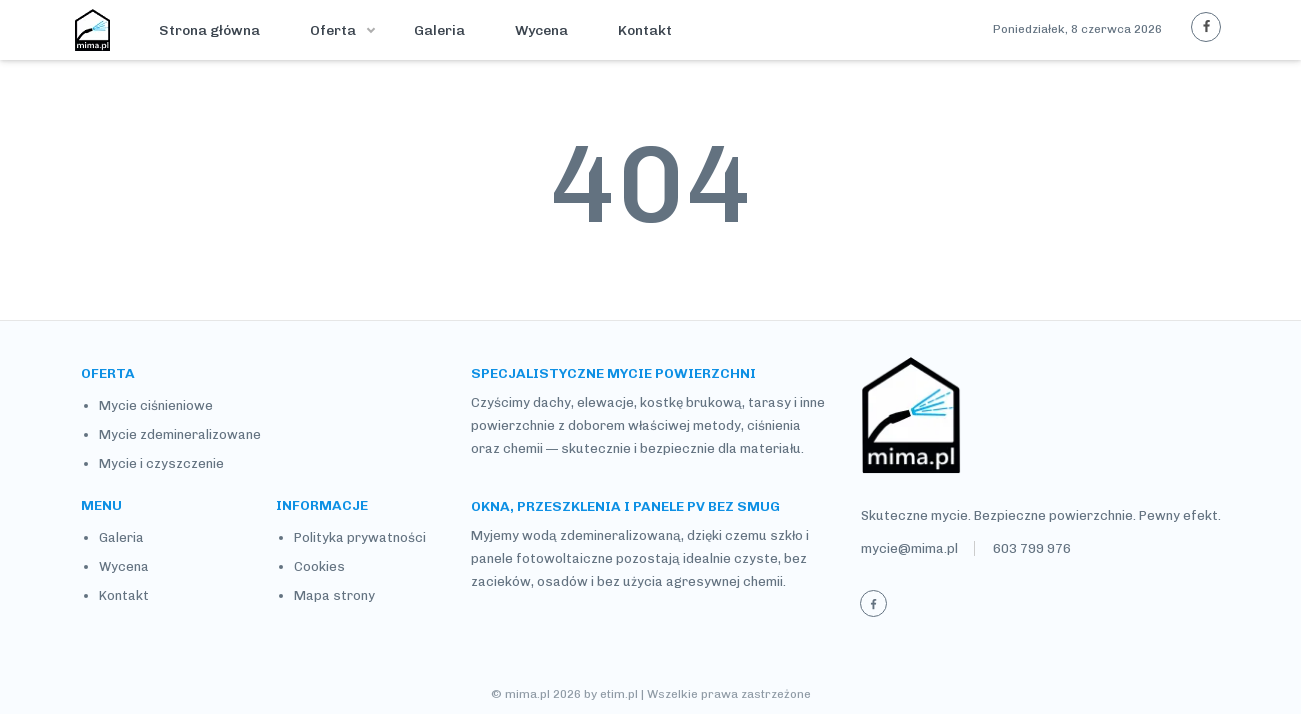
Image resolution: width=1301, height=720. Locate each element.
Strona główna (209, 30)
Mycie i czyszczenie (161, 463)
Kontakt (645, 30)
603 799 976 (1032, 548)
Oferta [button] (334, 30)
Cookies (319, 566)
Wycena (541, 30)
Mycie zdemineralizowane (180, 434)
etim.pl (619, 694)
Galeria (439, 30)
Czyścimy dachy (521, 402)
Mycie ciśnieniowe (156, 405)
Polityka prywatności (360, 537)
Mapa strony (334, 595)
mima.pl (527, 694)
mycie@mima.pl (909, 548)
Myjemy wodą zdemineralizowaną (576, 535)
